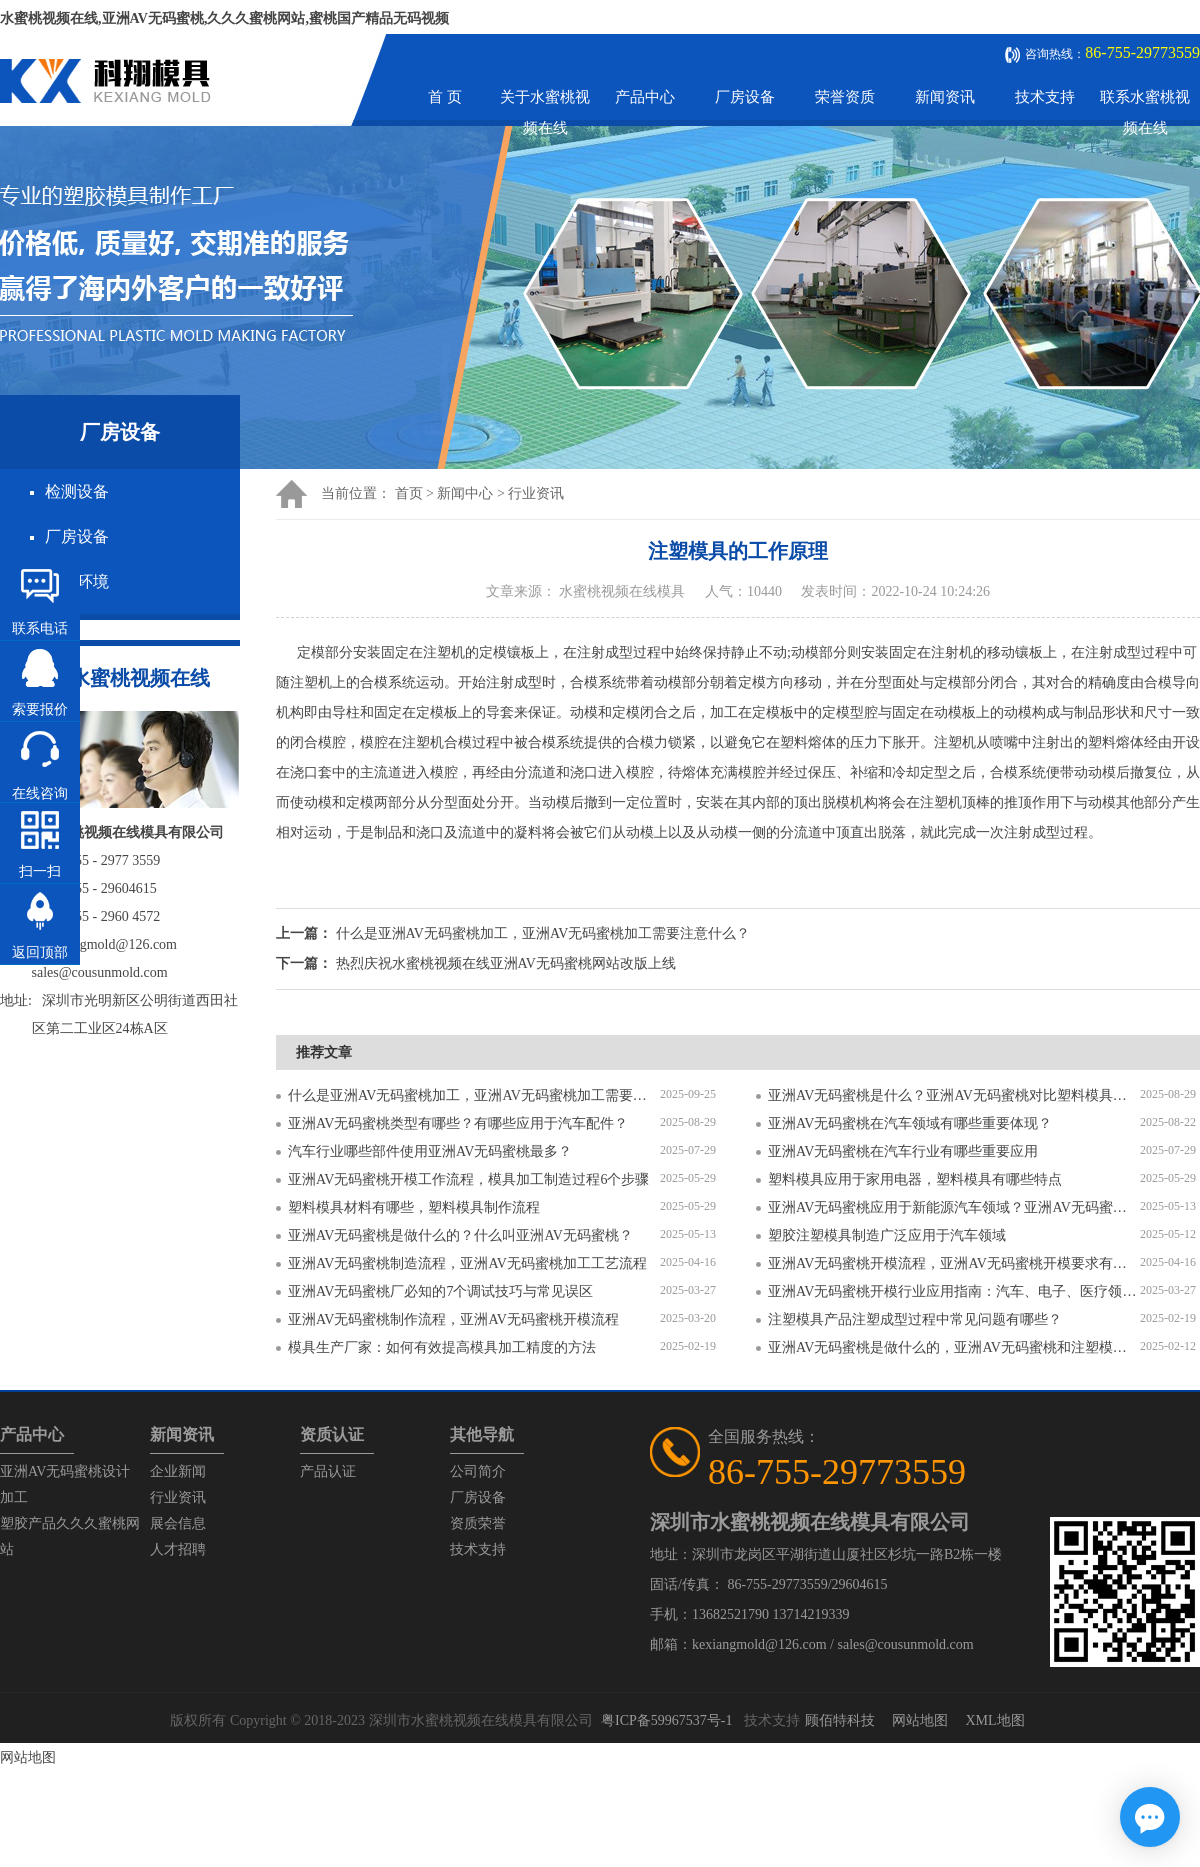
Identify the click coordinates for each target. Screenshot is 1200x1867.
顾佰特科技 (840, 1720)
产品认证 (328, 1471)
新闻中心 (465, 493)
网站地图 (920, 1720)
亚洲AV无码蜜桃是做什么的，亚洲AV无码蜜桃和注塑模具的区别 (954, 1347)
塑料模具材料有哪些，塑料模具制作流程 (414, 1207)
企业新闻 (178, 1471)
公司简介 (478, 1471)
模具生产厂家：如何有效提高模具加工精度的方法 (442, 1347)
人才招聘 (178, 1549)
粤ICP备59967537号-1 (666, 1720)
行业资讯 (536, 493)
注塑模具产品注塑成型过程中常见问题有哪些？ (915, 1319)
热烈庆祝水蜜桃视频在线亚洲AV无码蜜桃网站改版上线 (506, 963)
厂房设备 (745, 97)
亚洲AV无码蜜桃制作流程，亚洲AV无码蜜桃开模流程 (453, 1319)
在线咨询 (40, 793)
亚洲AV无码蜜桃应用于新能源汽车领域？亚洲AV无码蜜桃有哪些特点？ (954, 1207)
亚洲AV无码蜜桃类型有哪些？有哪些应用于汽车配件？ (458, 1123)
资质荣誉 (478, 1523)
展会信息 (178, 1523)
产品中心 (645, 97)
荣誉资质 (845, 97)
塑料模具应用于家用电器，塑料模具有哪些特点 (915, 1179)
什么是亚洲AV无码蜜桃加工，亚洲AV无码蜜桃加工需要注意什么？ (543, 933)
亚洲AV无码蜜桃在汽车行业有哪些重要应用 (903, 1151)
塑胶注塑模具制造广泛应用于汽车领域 (887, 1235)
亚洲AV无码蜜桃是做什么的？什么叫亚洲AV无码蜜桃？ (460, 1235)
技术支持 (1045, 97)
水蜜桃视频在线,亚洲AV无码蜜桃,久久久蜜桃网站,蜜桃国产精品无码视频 (224, 18)
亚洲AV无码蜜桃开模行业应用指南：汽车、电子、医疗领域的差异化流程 (954, 1291)
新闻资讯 (945, 97)
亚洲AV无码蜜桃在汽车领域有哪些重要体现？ (910, 1123)
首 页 (445, 97)
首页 (409, 493)
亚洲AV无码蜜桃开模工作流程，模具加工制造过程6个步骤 (468, 1179)
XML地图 (994, 1720)
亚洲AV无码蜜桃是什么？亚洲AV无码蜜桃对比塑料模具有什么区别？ (954, 1095)
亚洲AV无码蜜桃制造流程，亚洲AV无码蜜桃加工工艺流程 (467, 1263)
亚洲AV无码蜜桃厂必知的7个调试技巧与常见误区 (440, 1291)
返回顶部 (40, 952)
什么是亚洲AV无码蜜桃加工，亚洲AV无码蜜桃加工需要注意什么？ (474, 1095)
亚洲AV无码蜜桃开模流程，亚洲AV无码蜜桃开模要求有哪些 (954, 1263)
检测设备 (77, 491)
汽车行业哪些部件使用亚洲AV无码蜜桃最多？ (430, 1151)
